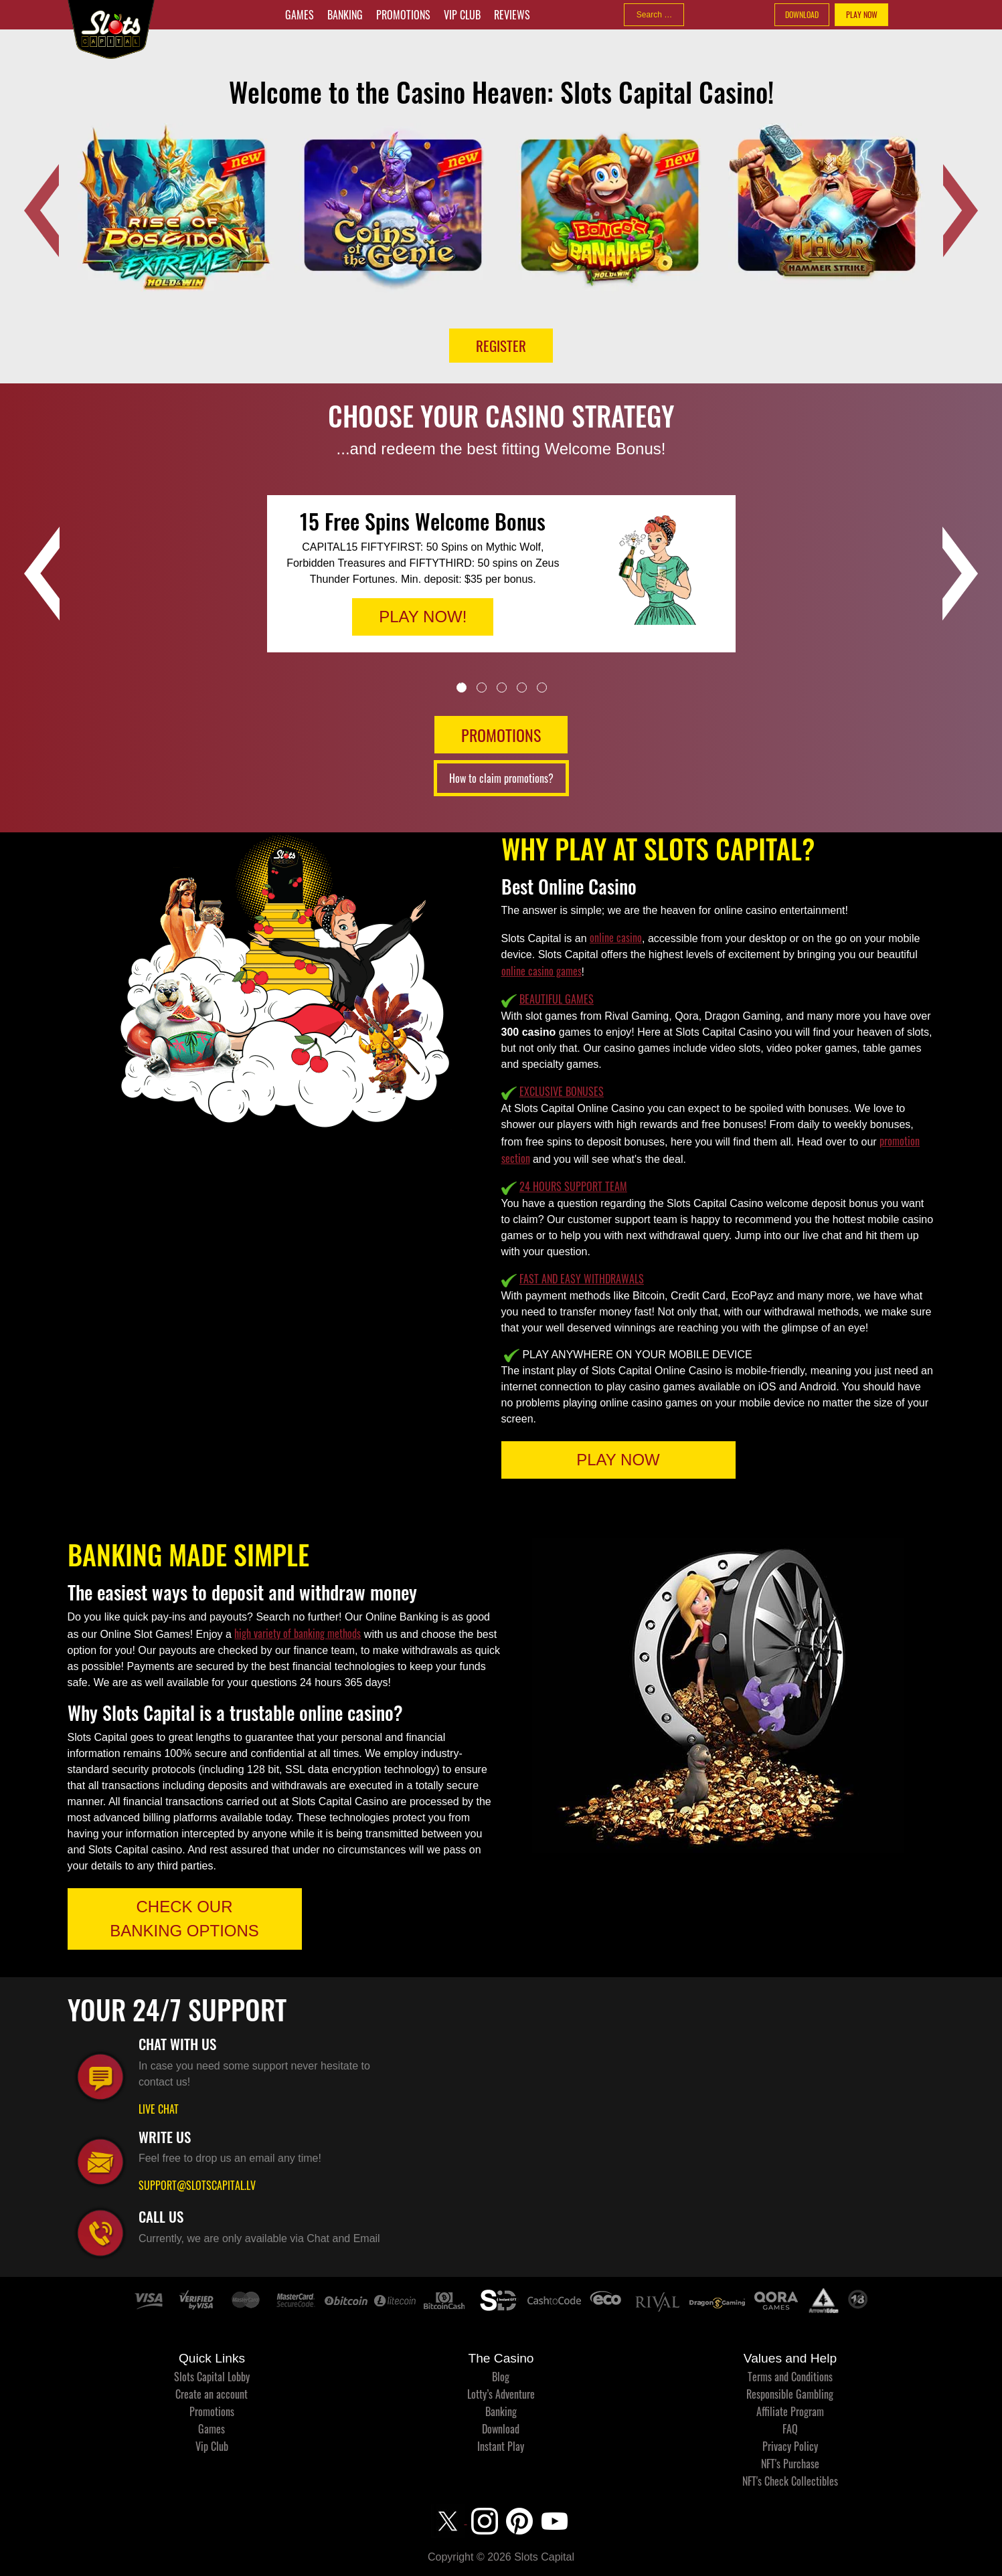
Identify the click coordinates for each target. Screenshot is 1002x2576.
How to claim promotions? (501, 778)
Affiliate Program (790, 2411)
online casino (616, 937)
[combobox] (654, 14)
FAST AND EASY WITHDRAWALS (581, 1279)
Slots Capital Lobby (212, 2377)
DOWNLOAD (802, 14)
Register (501, 345)
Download (500, 2429)
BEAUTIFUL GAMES (556, 999)
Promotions (403, 15)
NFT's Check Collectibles (790, 2481)
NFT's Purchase (790, 2464)
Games (299, 15)
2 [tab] (482, 687)
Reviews (512, 15)
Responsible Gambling (789, 2394)
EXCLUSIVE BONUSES (561, 1091)
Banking (345, 15)
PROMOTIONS (501, 735)
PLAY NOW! (423, 617)
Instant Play (500, 2446)
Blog (500, 2377)
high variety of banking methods (297, 1633)
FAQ (790, 2429)
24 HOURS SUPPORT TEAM (573, 1186)
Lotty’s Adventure (501, 2394)
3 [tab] (502, 687)
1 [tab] (461, 687)
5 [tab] (542, 687)
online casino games (541, 971)
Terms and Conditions (790, 2377)
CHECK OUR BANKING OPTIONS (184, 1919)
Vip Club (462, 15)
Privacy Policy (790, 2446)
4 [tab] (522, 687)
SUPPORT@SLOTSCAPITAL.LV (197, 2185)
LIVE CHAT (159, 2109)
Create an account (211, 2394)
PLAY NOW (862, 14)
